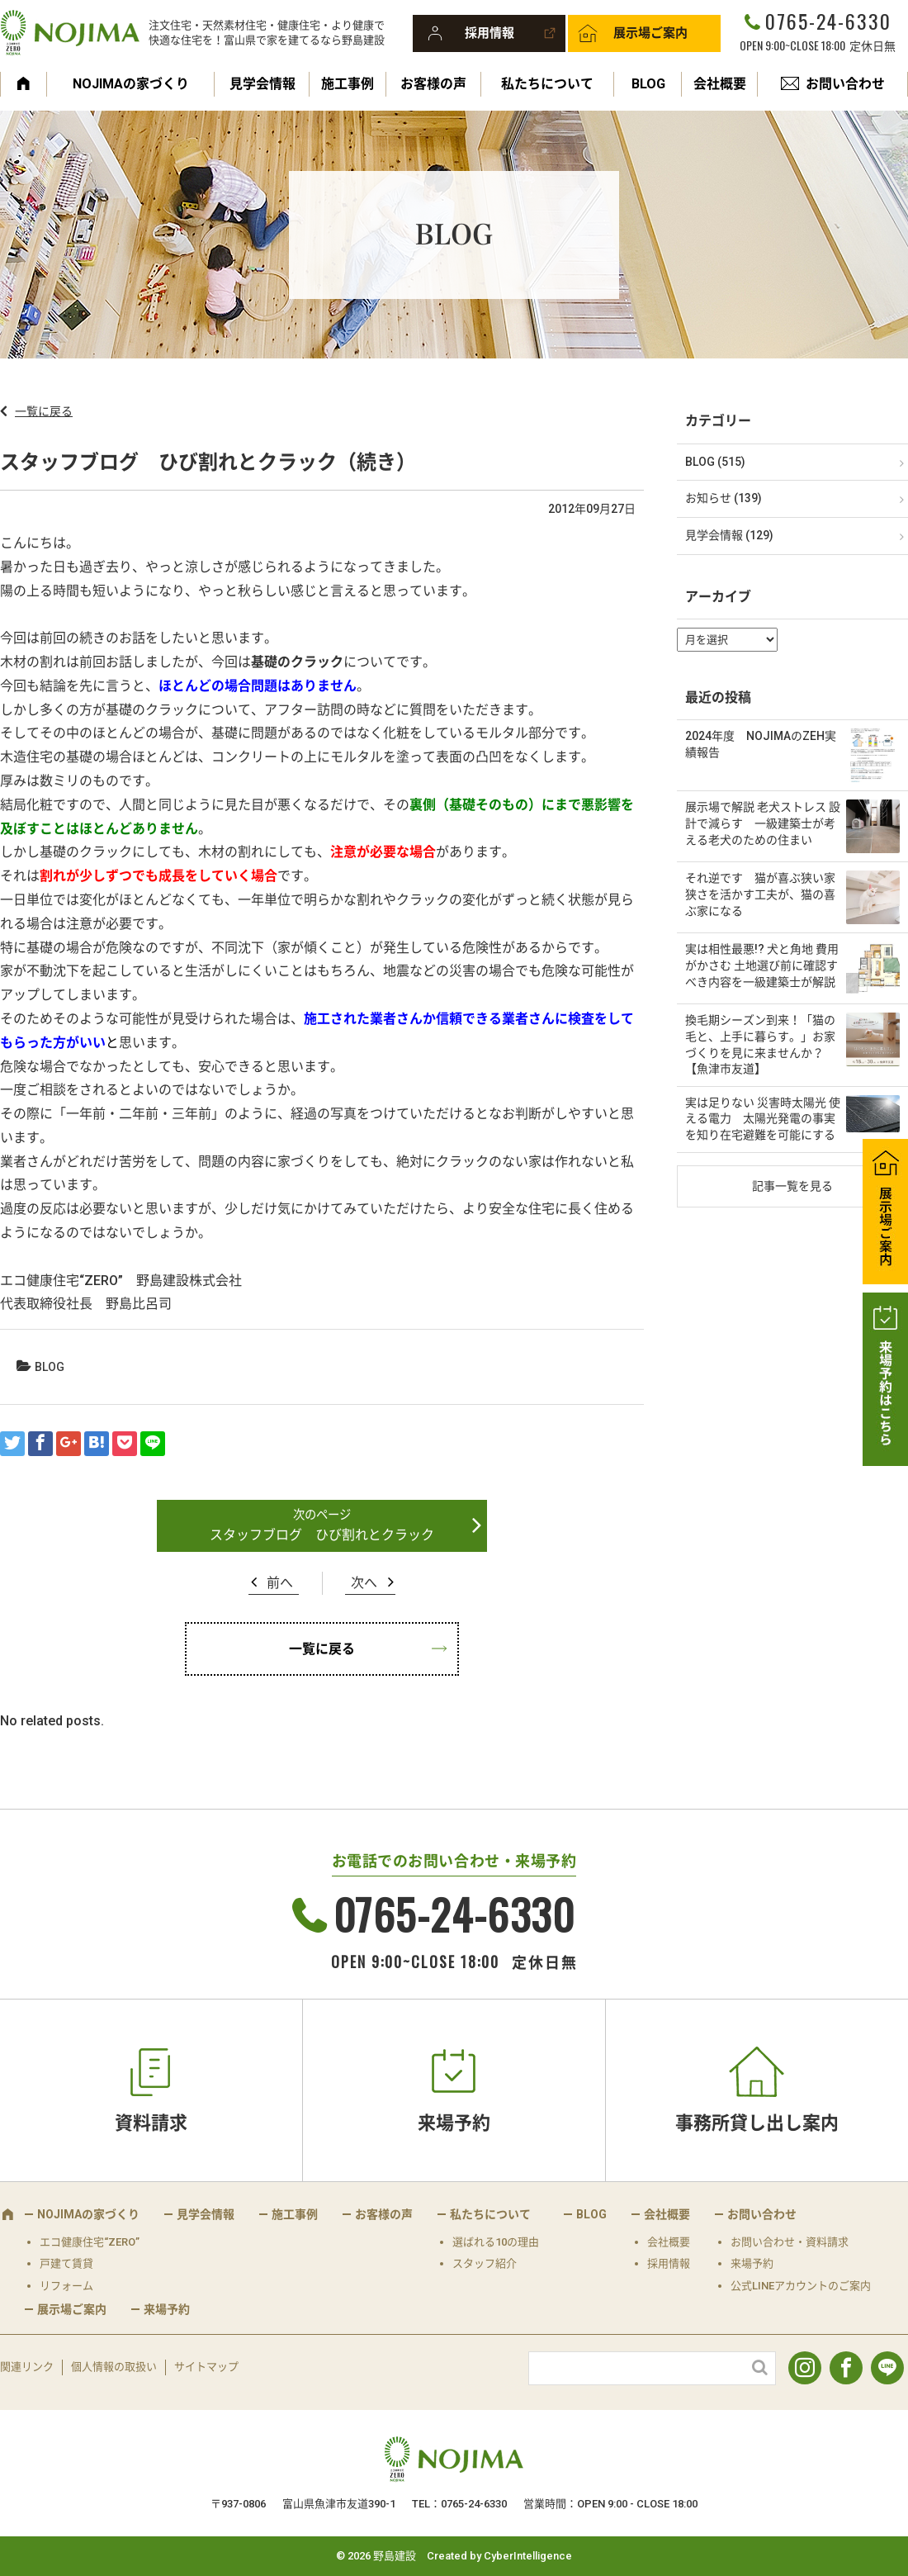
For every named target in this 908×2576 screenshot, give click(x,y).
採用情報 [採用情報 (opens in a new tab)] (668, 2263)
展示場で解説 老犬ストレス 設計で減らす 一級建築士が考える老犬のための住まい (762, 823)
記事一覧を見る (792, 1186)
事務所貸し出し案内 (757, 2123)
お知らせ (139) (723, 498)
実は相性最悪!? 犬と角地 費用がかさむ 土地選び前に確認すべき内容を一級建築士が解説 (762, 965)
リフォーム (66, 2285)
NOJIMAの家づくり (131, 84)
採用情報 (489, 33)
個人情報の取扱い (114, 2366)
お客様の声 (433, 84)
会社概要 (719, 84)
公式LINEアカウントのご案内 (801, 2285)
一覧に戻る (44, 411)
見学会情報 (262, 84)
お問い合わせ (845, 84)
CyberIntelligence (528, 2556)
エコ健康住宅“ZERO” (90, 2242)
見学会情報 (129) (729, 535)
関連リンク (27, 2366)
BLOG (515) (715, 461)
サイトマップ (206, 2366)
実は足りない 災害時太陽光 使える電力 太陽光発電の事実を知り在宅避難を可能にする (762, 1118)
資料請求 (151, 2123)
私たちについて (547, 84)
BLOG (648, 84)
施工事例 (347, 84)
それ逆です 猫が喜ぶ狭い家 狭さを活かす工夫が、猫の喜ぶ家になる (760, 894)
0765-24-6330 (828, 21)
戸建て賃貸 (66, 2263)
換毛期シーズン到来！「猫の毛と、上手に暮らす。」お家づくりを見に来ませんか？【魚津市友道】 (760, 1044)
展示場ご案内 (650, 33)
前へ (280, 1583)
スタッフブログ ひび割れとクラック (322, 1535)
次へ (364, 1583)
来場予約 (454, 2123)
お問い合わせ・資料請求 (790, 2242)
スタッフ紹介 (484, 2263)
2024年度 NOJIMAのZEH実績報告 (760, 744)
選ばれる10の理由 (495, 2242)
